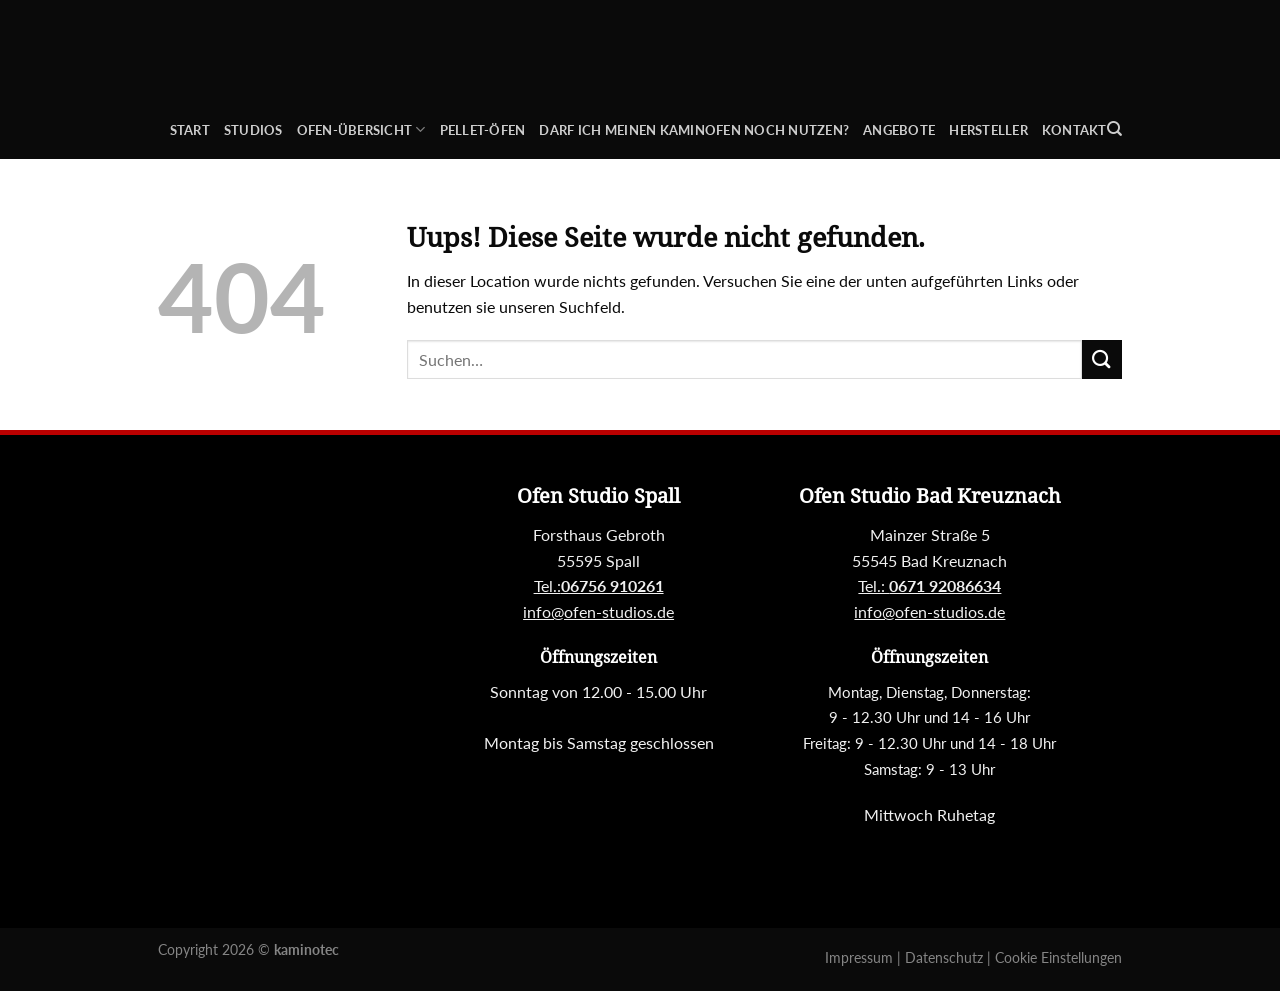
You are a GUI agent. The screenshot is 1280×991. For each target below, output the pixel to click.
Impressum (861, 957)
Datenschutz (946, 957)
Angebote (899, 130)
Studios (253, 130)
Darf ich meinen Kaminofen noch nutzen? (694, 130)
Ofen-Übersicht (361, 129)
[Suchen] (1114, 129)
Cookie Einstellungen (1058, 957)
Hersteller (988, 130)
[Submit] (1102, 359)
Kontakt (1074, 130)
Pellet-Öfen (483, 130)
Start (190, 130)
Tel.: (929, 585)
